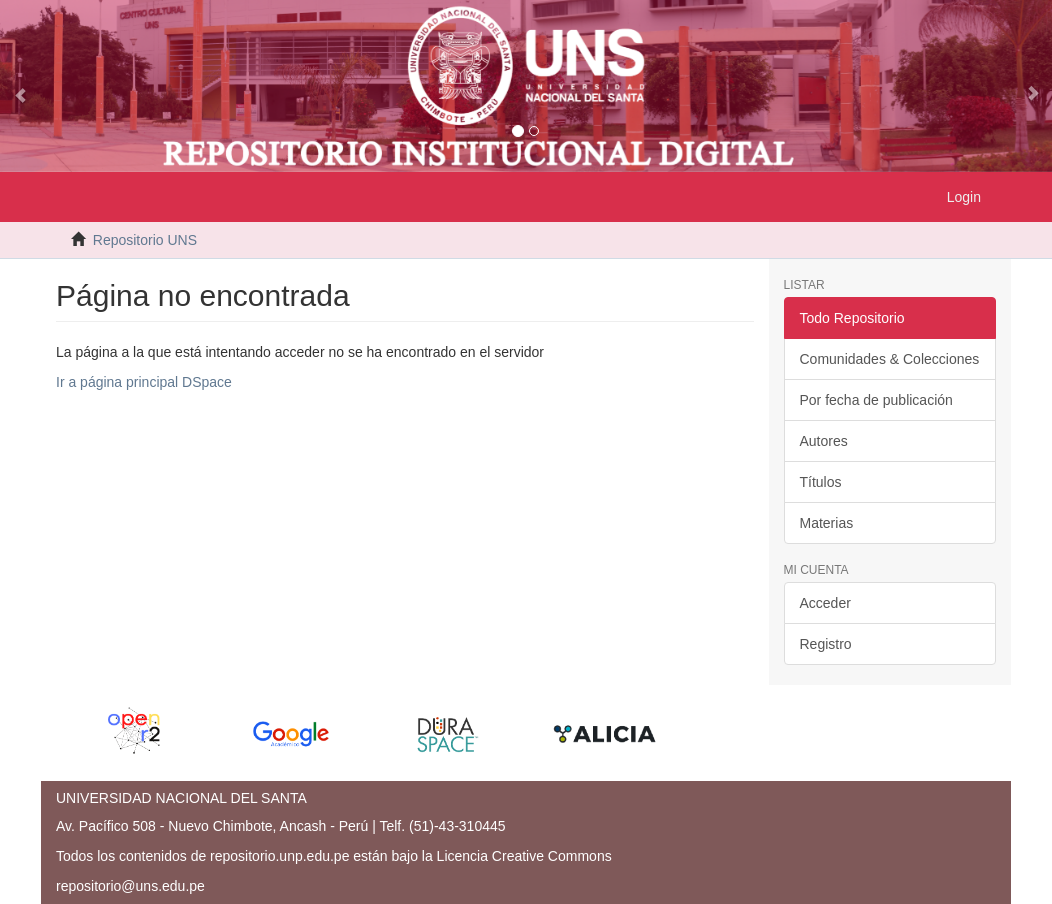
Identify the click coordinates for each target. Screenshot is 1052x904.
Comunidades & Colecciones (890, 359)
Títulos (821, 482)
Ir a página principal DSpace (144, 382)
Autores (824, 441)
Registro (826, 644)
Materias (827, 523)
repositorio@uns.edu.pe (130, 886)
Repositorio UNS (145, 240)
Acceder (825, 603)
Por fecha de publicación (876, 400)
